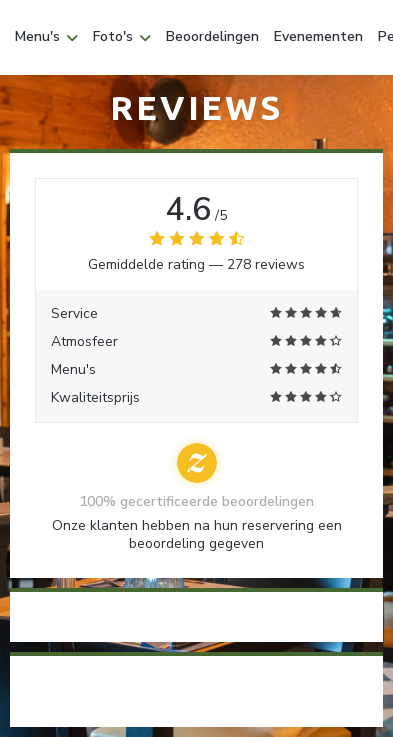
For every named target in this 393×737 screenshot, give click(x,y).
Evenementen (318, 37)
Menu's (46, 37)
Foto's (122, 37)
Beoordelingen (212, 37)
